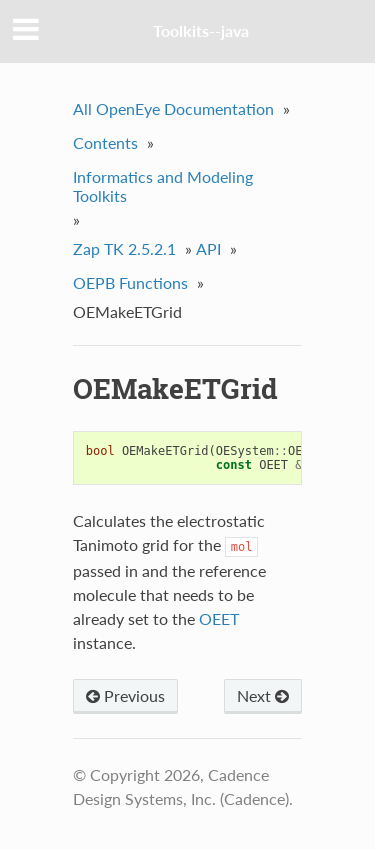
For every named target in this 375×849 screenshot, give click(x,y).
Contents (105, 142)
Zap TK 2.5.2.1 (124, 248)
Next (263, 695)
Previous (125, 695)
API (208, 248)
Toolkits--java (201, 30)
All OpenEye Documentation (173, 108)
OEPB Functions (130, 282)
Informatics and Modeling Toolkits (163, 186)
